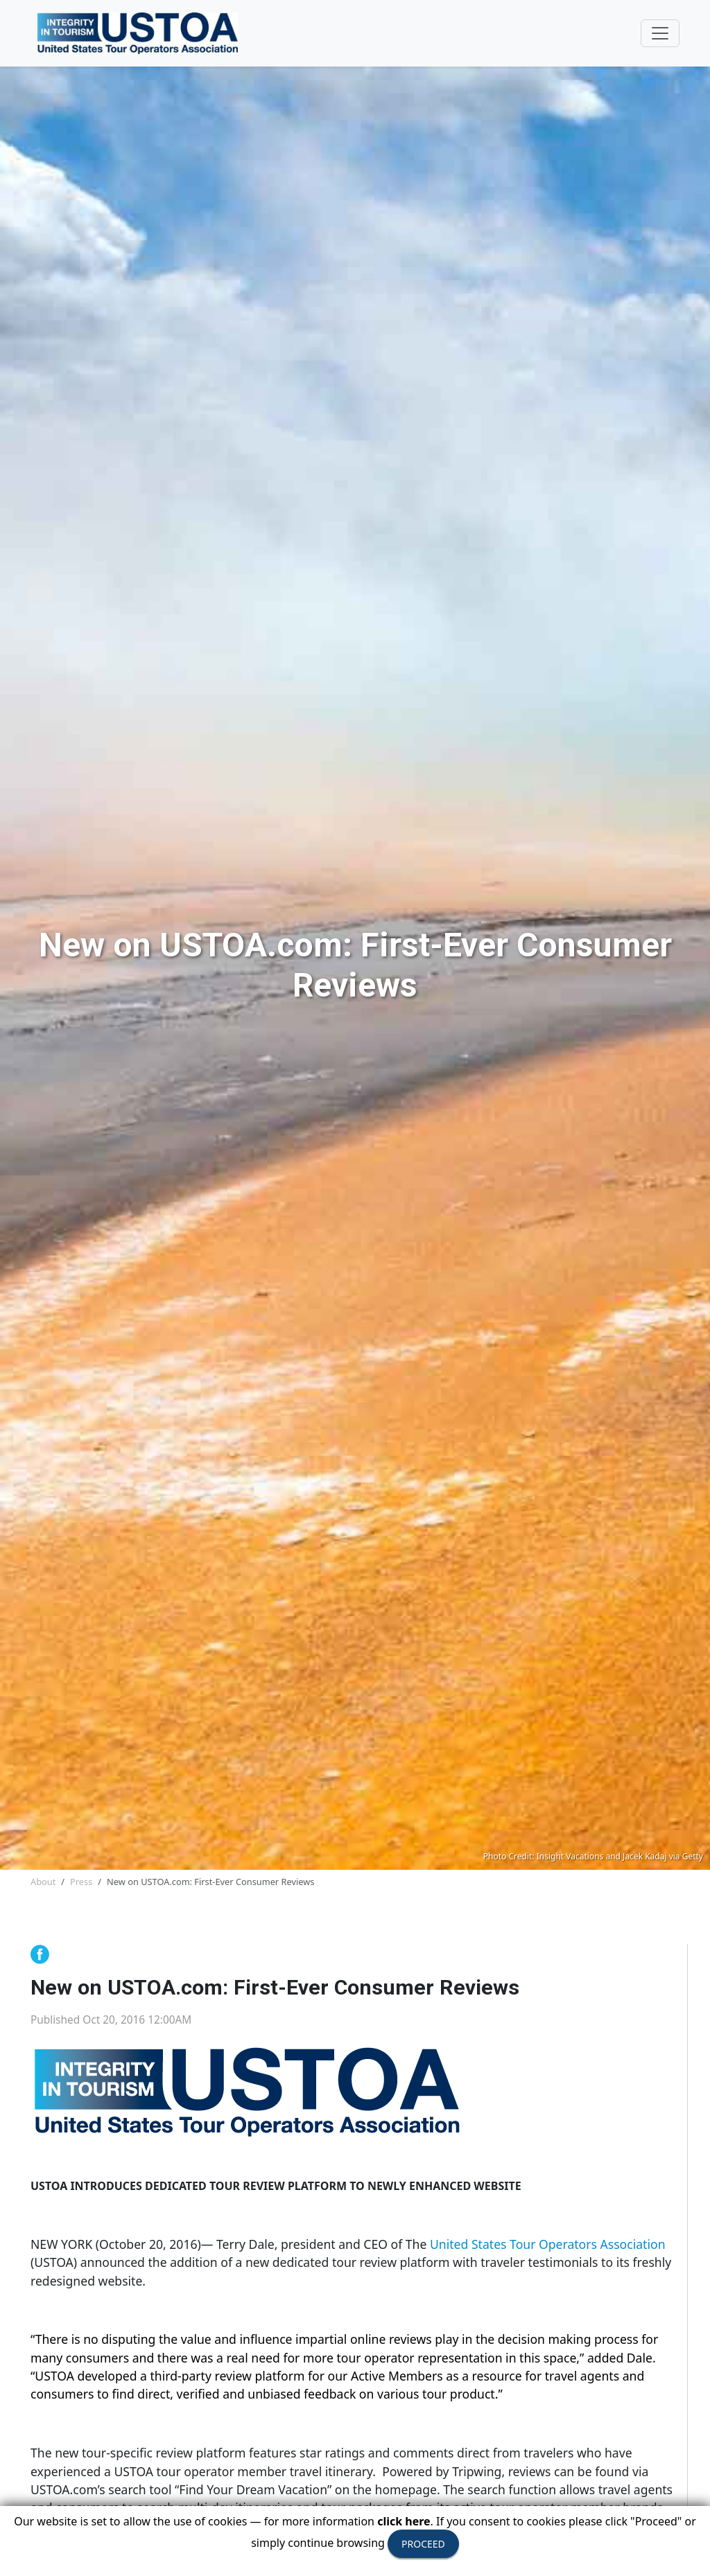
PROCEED (423, 2543)
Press (81, 1881)
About (43, 1881)
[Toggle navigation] (660, 33)
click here (403, 2521)
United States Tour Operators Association (548, 2244)
